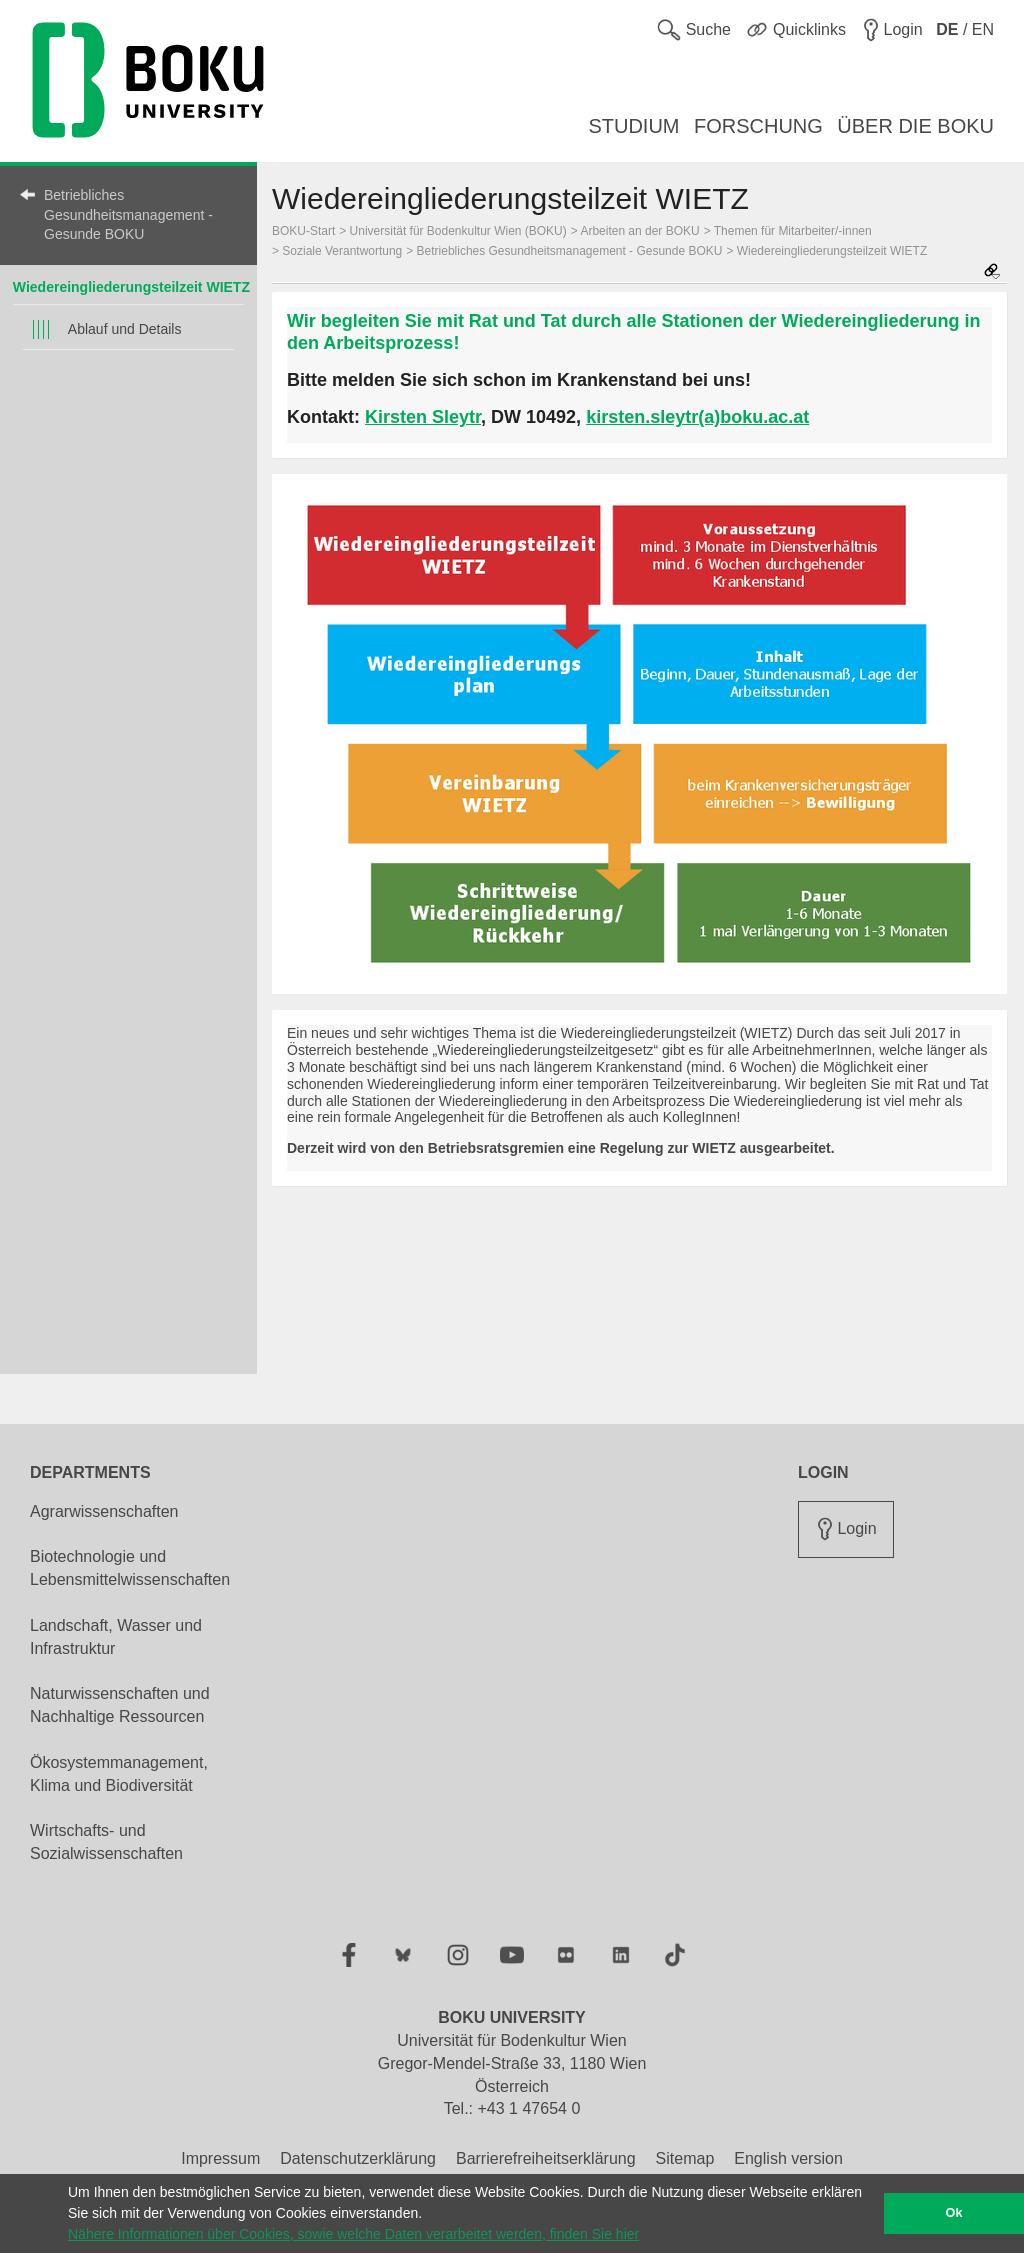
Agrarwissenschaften (104, 1511)
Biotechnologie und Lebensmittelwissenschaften (130, 1568)
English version (788, 2158)
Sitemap (685, 2158)
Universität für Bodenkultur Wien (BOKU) (458, 231)
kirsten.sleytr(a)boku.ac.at (697, 417)
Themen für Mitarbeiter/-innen (793, 231)
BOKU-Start (303, 231)
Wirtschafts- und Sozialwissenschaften (106, 1842)
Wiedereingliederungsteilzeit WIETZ (131, 287)
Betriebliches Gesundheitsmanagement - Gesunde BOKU (128, 214)
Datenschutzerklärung (358, 2158)
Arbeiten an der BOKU (639, 231)
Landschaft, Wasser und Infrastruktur (116, 1637)
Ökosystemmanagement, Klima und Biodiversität (119, 1774)
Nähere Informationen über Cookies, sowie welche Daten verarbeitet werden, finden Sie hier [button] (353, 2234)
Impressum (220, 2158)
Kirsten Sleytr (423, 417)
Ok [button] (954, 2213)
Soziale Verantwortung (342, 251)
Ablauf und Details (125, 329)
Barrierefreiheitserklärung (546, 2158)
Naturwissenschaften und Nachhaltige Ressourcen (120, 1705)
